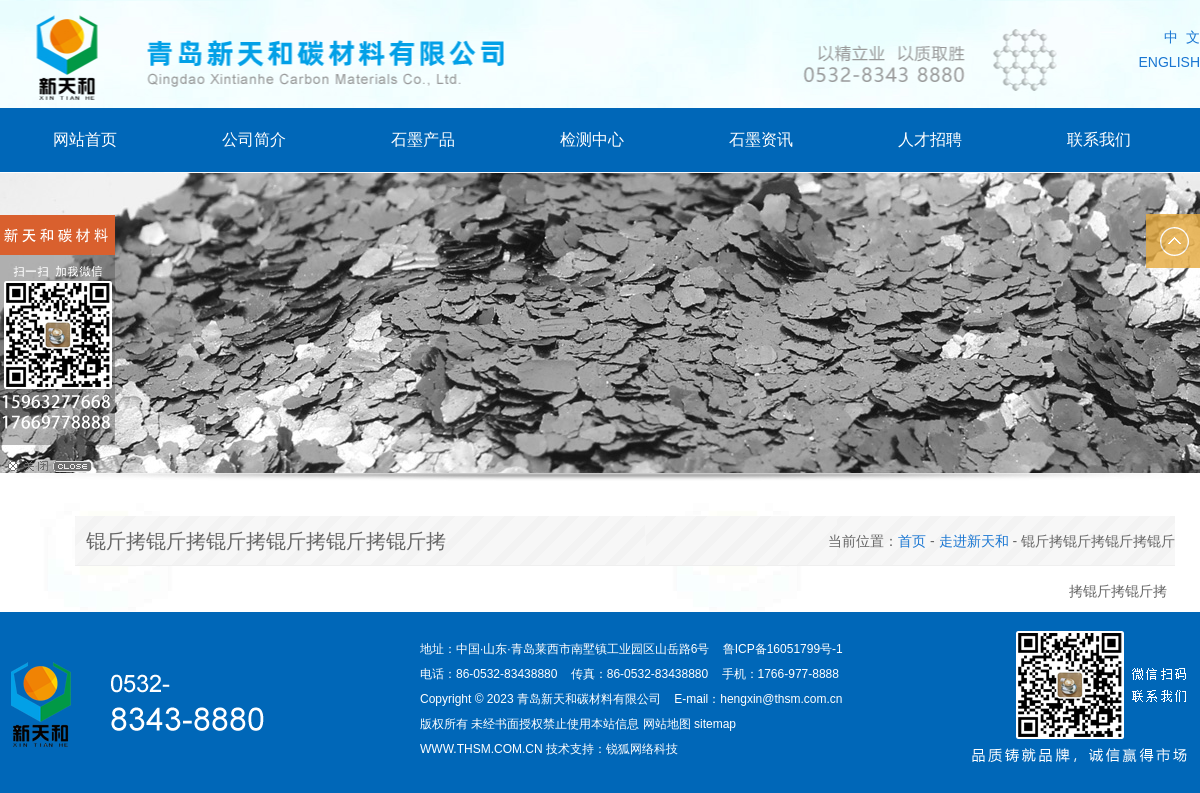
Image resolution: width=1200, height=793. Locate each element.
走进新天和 (974, 541)
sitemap (715, 724)
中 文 (1182, 37)
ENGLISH (1169, 62)
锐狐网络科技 (642, 749)
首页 (912, 541)
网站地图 (667, 724)
